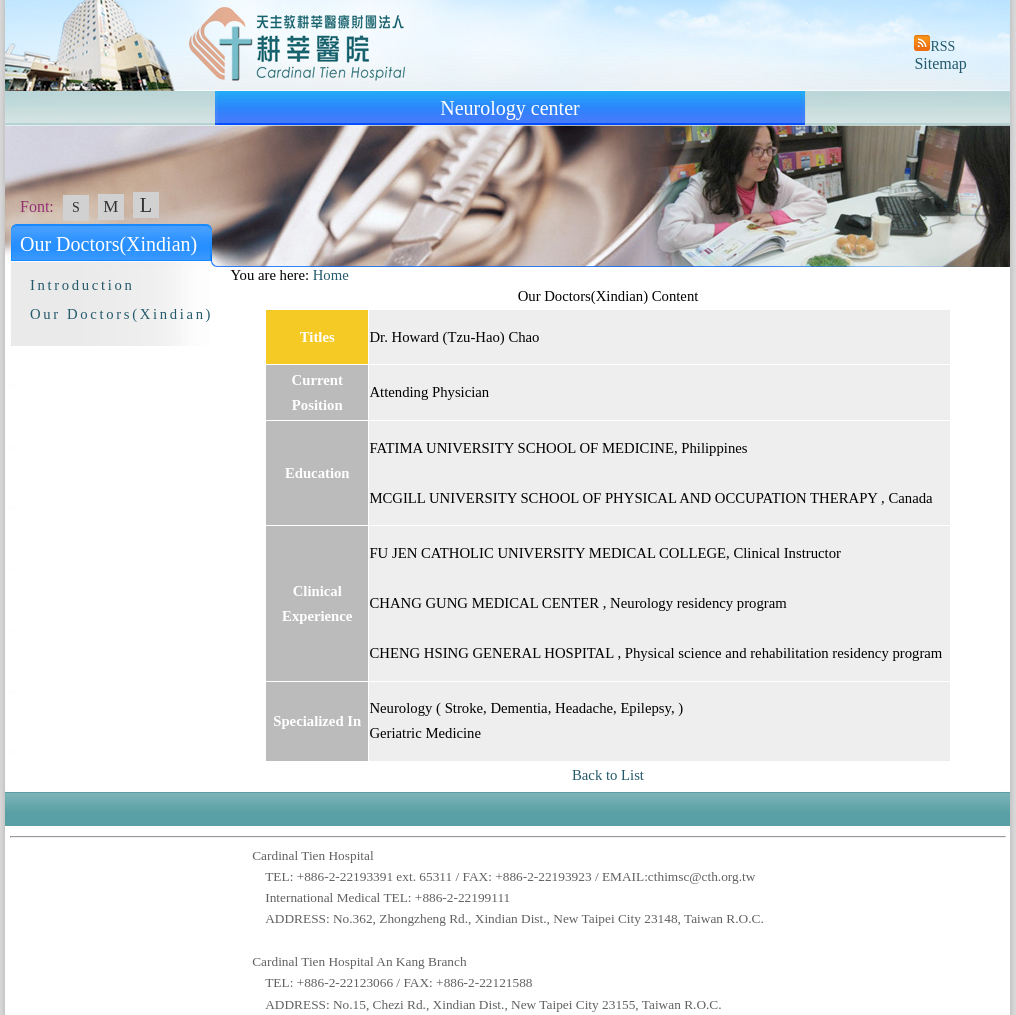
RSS (942, 46)
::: (221, 275)
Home (331, 275)
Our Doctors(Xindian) (121, 314)
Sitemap (940, 63)
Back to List (608, 775)
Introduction (82, 285)
